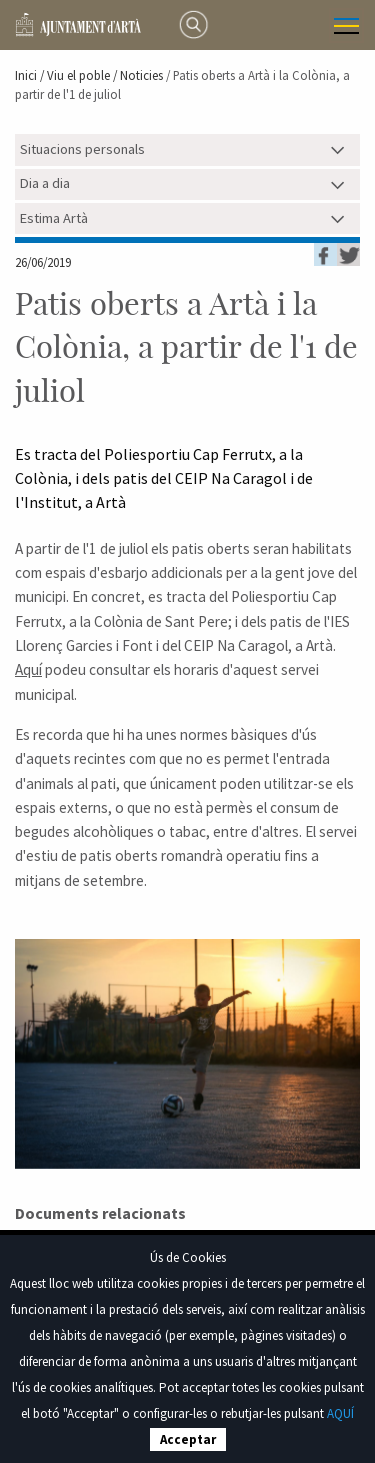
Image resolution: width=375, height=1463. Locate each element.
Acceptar (188, 1439)
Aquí (28, 669)
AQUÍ (340, 1413)
